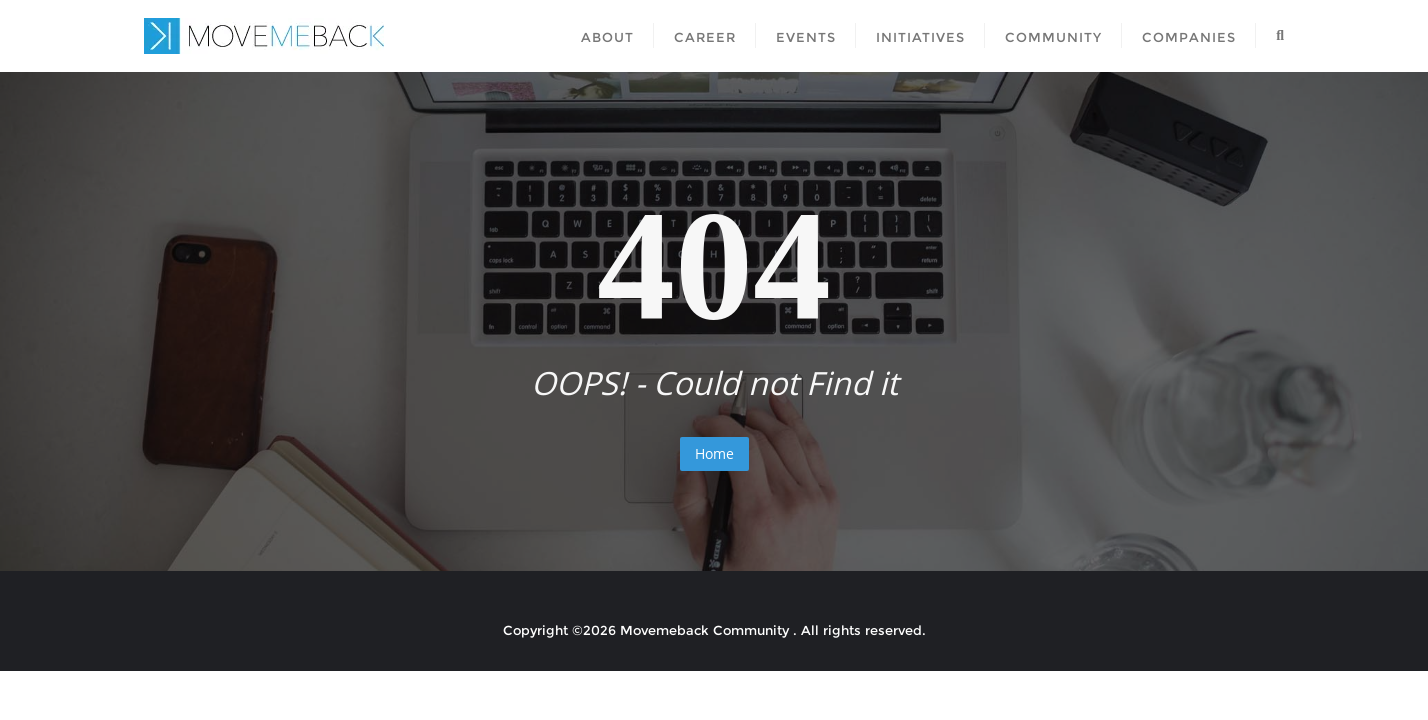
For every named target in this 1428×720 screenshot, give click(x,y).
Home (714, 453)
